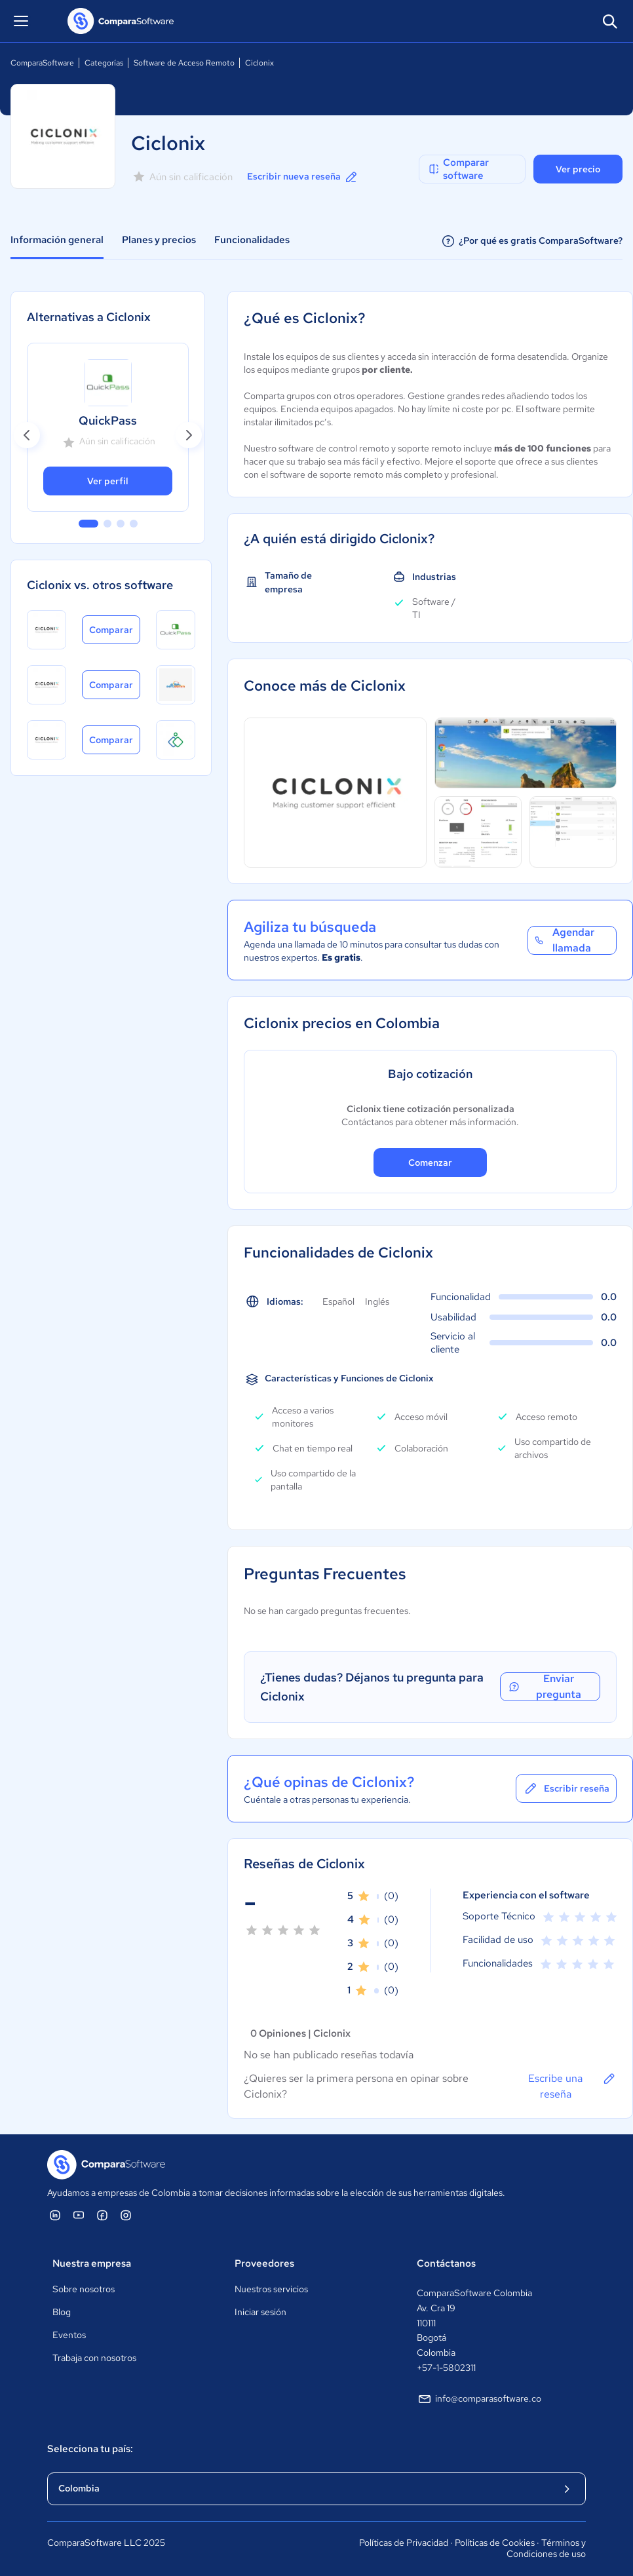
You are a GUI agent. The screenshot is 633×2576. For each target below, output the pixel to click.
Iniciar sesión (260, 2312)
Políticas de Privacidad (403, 2542)
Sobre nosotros (83, 2289)
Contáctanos (446, 2263)
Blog (61, 2312)
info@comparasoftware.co (479, 2399)
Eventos (69, 2335)
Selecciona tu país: (90, 2448)
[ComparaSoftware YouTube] (78, 2215)
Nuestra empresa (91, 2263)
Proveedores (264, 2263)
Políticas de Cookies (495, 2542)
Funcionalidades (252, 239)
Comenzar (430, 1162)
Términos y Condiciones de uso (546, 2548)
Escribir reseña (566, 1788)
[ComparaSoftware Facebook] (102, 2215)
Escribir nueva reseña (303, 177)
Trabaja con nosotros (94, 2358)
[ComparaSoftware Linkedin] (55, 2215)
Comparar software (458, 169)
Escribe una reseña (572, 2086)
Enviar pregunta (544, 1686)
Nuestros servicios (271, 2289)
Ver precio (578, 169)
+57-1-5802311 (446, 2368)
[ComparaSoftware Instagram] (126, 2215)
